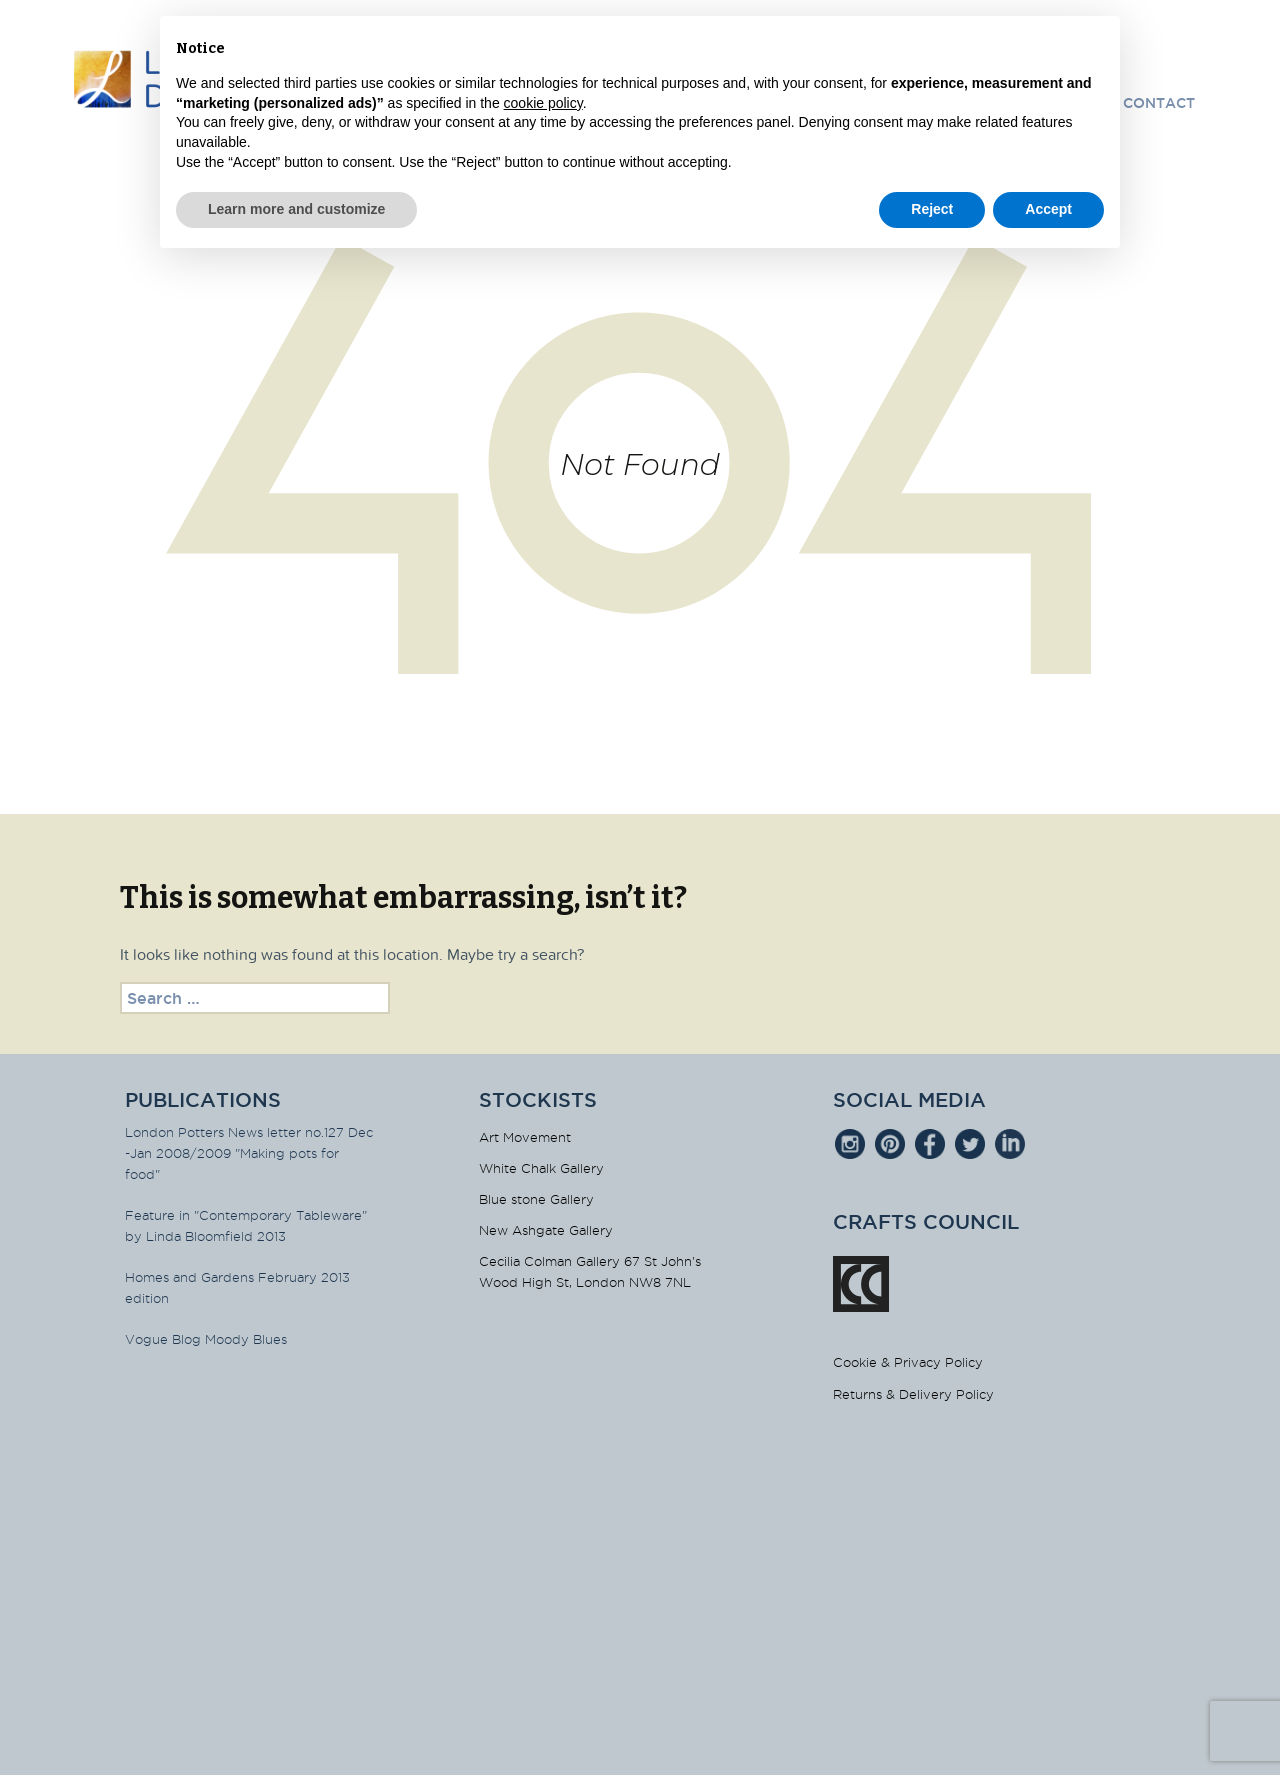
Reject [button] (932, 209)
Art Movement (525, 1137)
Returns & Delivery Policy (913, 1394)
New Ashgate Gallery (546, 1230)
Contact (1159, 103)
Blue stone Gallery (536, 1199)
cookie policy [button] (543, 103)
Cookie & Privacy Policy (908, 1362)
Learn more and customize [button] (296, 209)
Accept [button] (1048, 209)
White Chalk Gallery (541, 1168)
